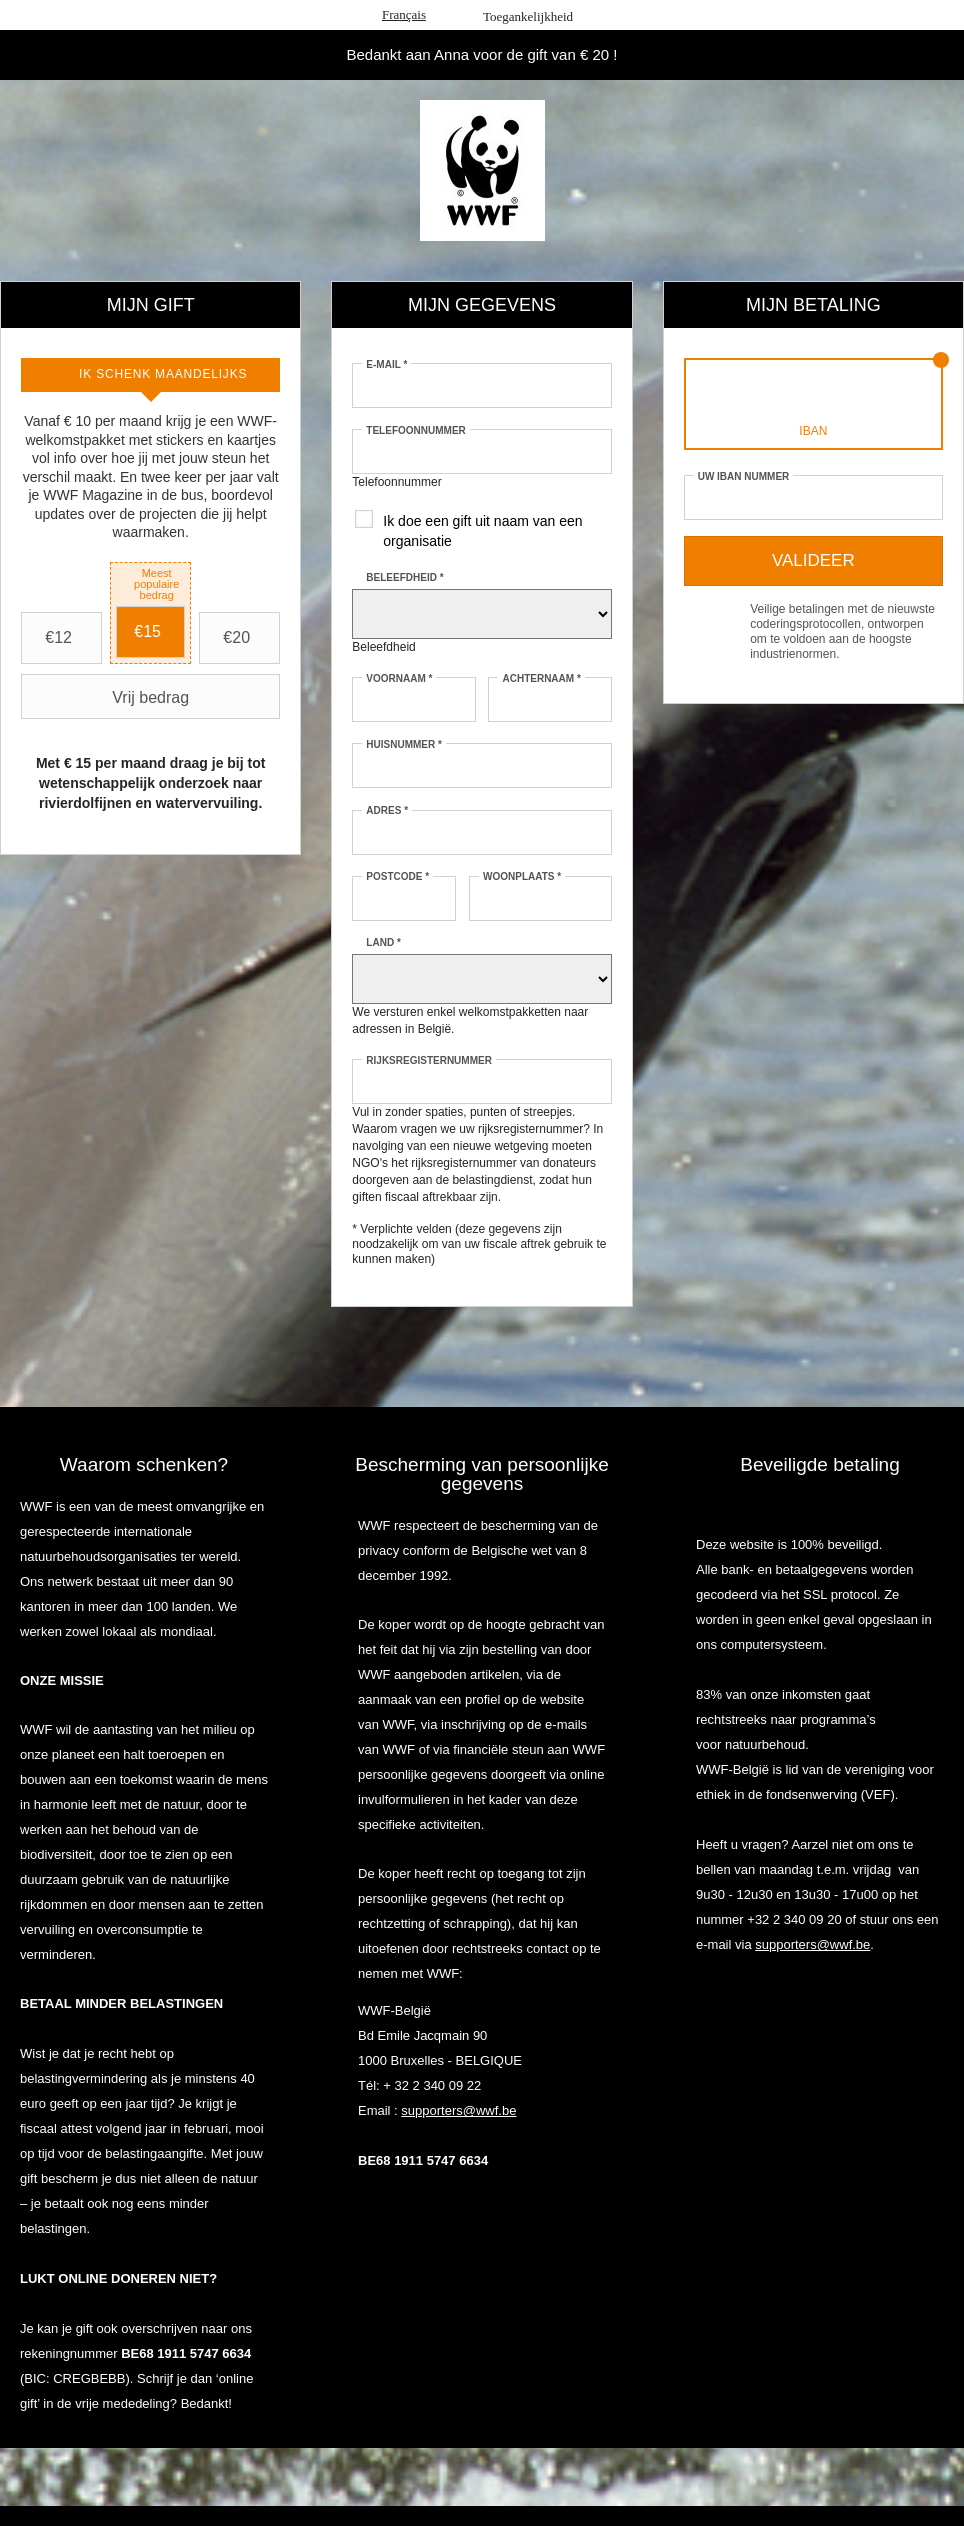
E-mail (386, 364)
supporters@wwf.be (458, 2110)
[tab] (150, 375)
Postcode (397, 876)
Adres (387, 810)
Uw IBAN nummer (744, 476)
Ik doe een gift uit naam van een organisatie (482, 531)
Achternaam (541, 678)
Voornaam (399, 678)
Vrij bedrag (107, 697)
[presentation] (150, 375)
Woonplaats (522, 876)
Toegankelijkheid (528, 16)
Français (404, 14)
